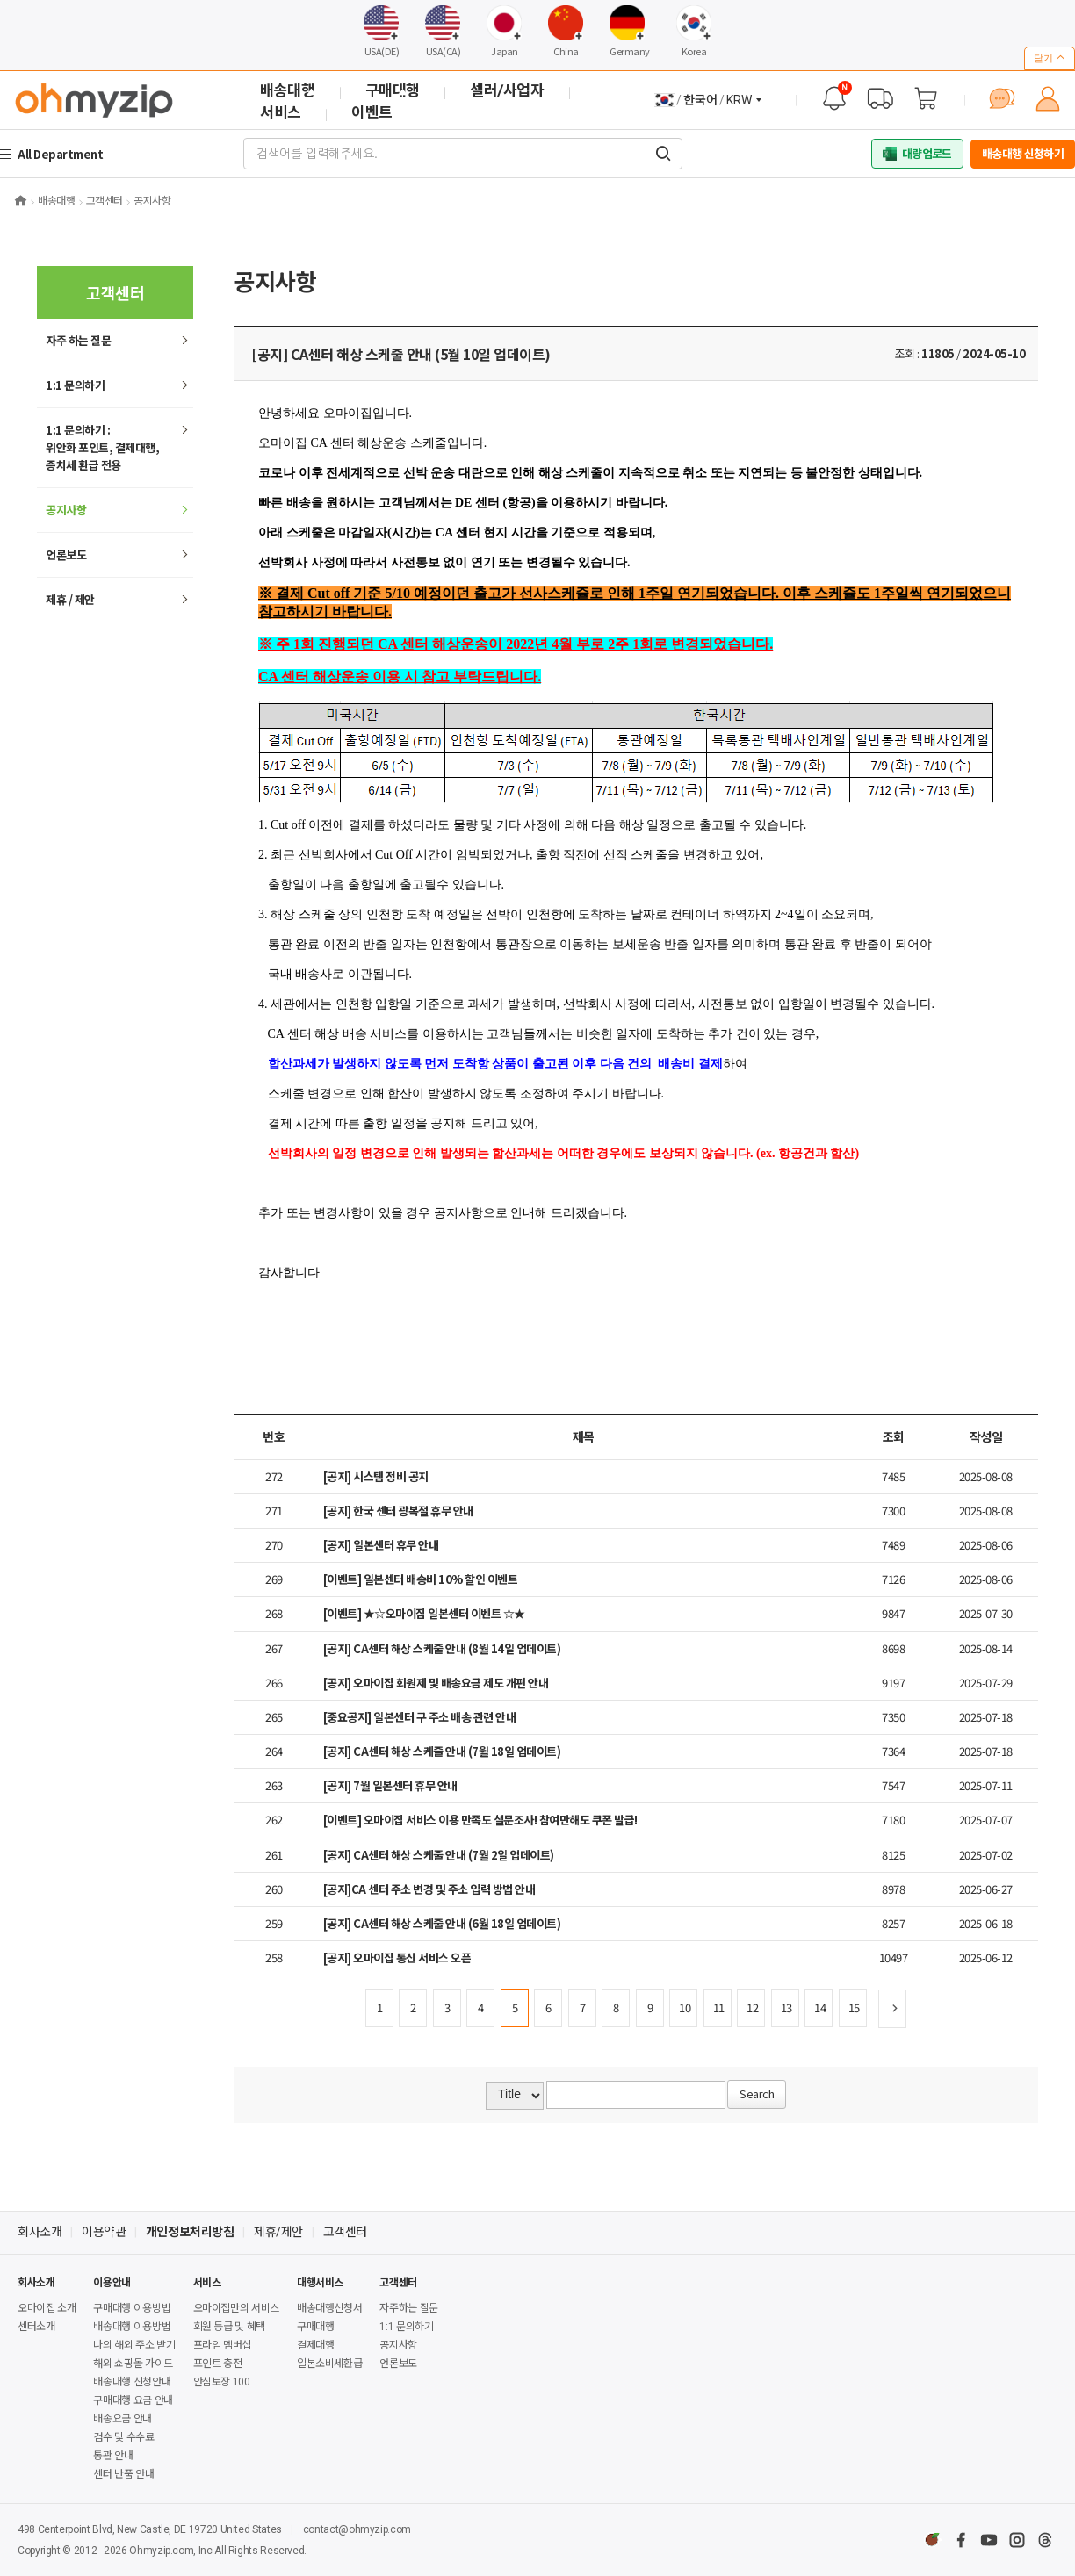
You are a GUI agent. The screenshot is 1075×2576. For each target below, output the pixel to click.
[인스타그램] (1017, 2540)
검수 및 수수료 (123, 2437)
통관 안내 (113, 2456)
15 (854, 2007)
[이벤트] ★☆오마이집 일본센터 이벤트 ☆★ (424, 1613)
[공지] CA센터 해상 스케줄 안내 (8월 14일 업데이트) (442, 1648)
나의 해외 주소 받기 (134, 2345)
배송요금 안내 (122, 2419)
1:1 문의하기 (75, 385)
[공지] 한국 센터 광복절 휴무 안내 (398, 1510)
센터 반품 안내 (123, 2474)
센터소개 (36, 2327)
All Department (62, 154)
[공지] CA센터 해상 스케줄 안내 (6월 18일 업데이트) (442, 1923)
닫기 (1049, 58)
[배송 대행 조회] (880, 98)
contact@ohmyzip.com (357, 2529)
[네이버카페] (932, 2540)
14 (820, 2007)
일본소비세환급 (329, 2363)
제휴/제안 (278, 2232)
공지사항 (66, 509)
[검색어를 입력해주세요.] (663, 153)
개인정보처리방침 (190, 2232)
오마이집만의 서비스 (236, 2308)
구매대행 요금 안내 (132, 2400)
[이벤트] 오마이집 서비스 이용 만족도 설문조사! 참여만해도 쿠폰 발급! (480, 1819)
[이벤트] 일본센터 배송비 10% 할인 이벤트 (420, 1579)
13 (786, 2007)
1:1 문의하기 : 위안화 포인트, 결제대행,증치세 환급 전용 (102, 447)
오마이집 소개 (47, 2308)
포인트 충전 (217, 2363)
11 (719, 2007)
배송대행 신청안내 (131, 2382)
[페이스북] (961, 2540)
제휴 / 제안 (70, 599)
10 (684, 2007)
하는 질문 (78, 340)
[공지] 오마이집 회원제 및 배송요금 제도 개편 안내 (436, 1682)
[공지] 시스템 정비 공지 (376, 1476)
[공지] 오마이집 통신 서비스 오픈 (397, 1957)
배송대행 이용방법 (131, 2327)
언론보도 (66, 554)
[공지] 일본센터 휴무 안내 (381, 1544)
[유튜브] (989, 2540)
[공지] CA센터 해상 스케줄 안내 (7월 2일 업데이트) (438, 1854)
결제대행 (316, 2345)
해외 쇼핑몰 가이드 (132, 2363)
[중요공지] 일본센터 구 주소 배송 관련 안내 (419, 1717)
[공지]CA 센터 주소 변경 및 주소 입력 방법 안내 (429, 1889)
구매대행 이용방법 (131, 2308)
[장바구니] (925, 98)
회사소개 (39, 2232)
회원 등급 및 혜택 (229, 2327)
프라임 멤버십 (222, 2345)
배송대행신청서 (329, 2308)
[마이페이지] (1047, 98)
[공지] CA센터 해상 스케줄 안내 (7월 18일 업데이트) (442, 1751)
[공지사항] (834, 98)
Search (757, 2093)
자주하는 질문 (408, 2308)
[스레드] (1045, 2540)
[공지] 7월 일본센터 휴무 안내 (390, 1785)
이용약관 (104, 2232)
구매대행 (316, 2327)
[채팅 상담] (1002, 98)
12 (752, 2007)
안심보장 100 (221, 2382)
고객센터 (345, 2232)
